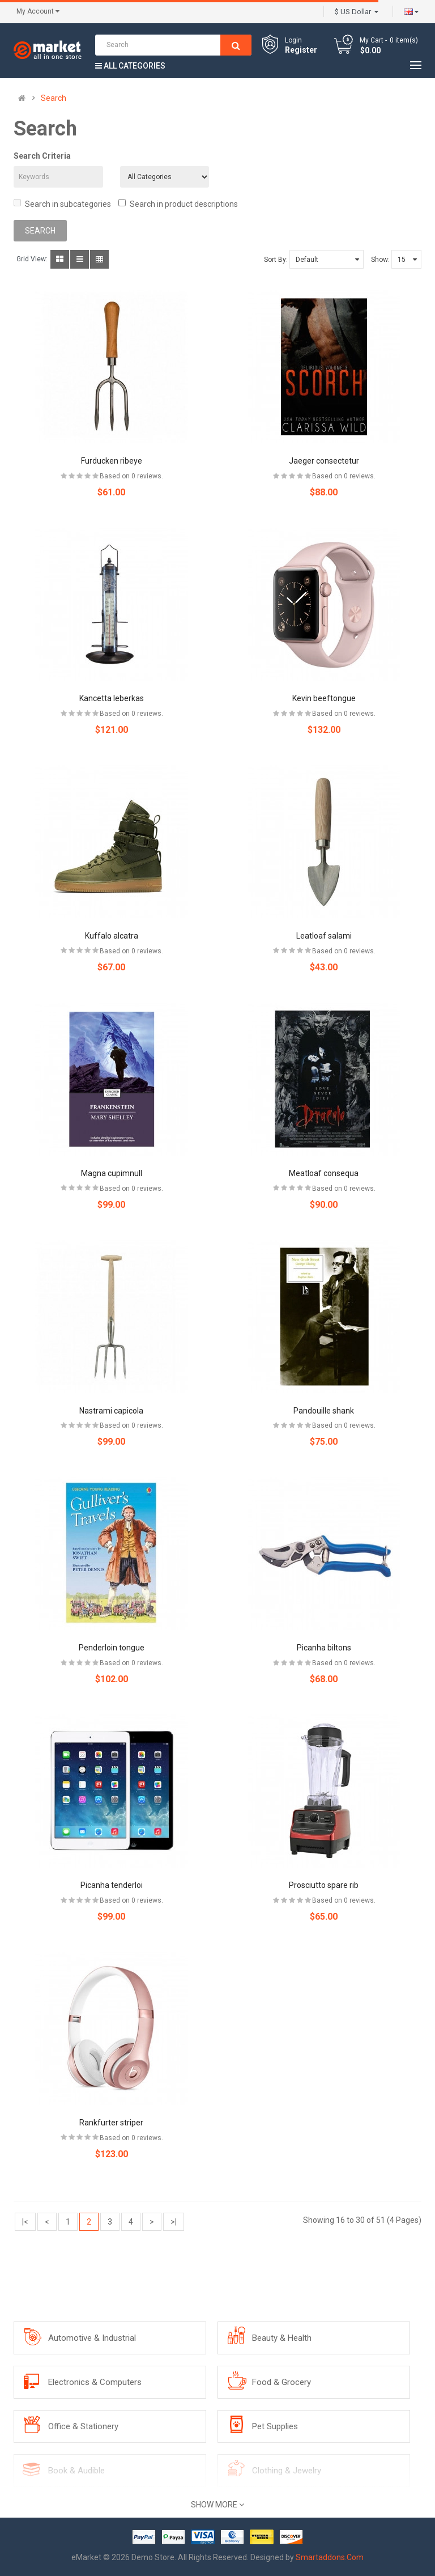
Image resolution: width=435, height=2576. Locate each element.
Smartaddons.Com (330, 2557)
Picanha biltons (324, 1647)
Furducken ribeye (111, 460)
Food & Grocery (281, 2382)
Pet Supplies (275, 2426)
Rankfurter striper (111, 2122)
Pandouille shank (323, 1410)
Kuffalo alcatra (111, 935)
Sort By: (276, 260)
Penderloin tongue (111, 1647)
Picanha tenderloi (111, 1885)
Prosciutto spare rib (324, 1885)
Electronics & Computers (95, 2382)
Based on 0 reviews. (131, 476)
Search (53, 98)
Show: (380, 260)
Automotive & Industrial (92, 2338)
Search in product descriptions (178, 204)
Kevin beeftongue (324, 698)
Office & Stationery (83, 2426)
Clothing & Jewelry (286, 2470)
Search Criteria (42, 155)
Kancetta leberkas (111, 698)
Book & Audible (76, 2470)
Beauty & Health (282, 2338)
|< (25, 2221)
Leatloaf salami (324, 935)
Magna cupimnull (111, 1173)
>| (173, 2221)
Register (301, 49)
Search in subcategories (62, 204)
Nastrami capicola (111, 1410)
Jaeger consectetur (324, 460)
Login (293, 40)
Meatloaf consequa (324, 1173)
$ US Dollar (356, 11)
